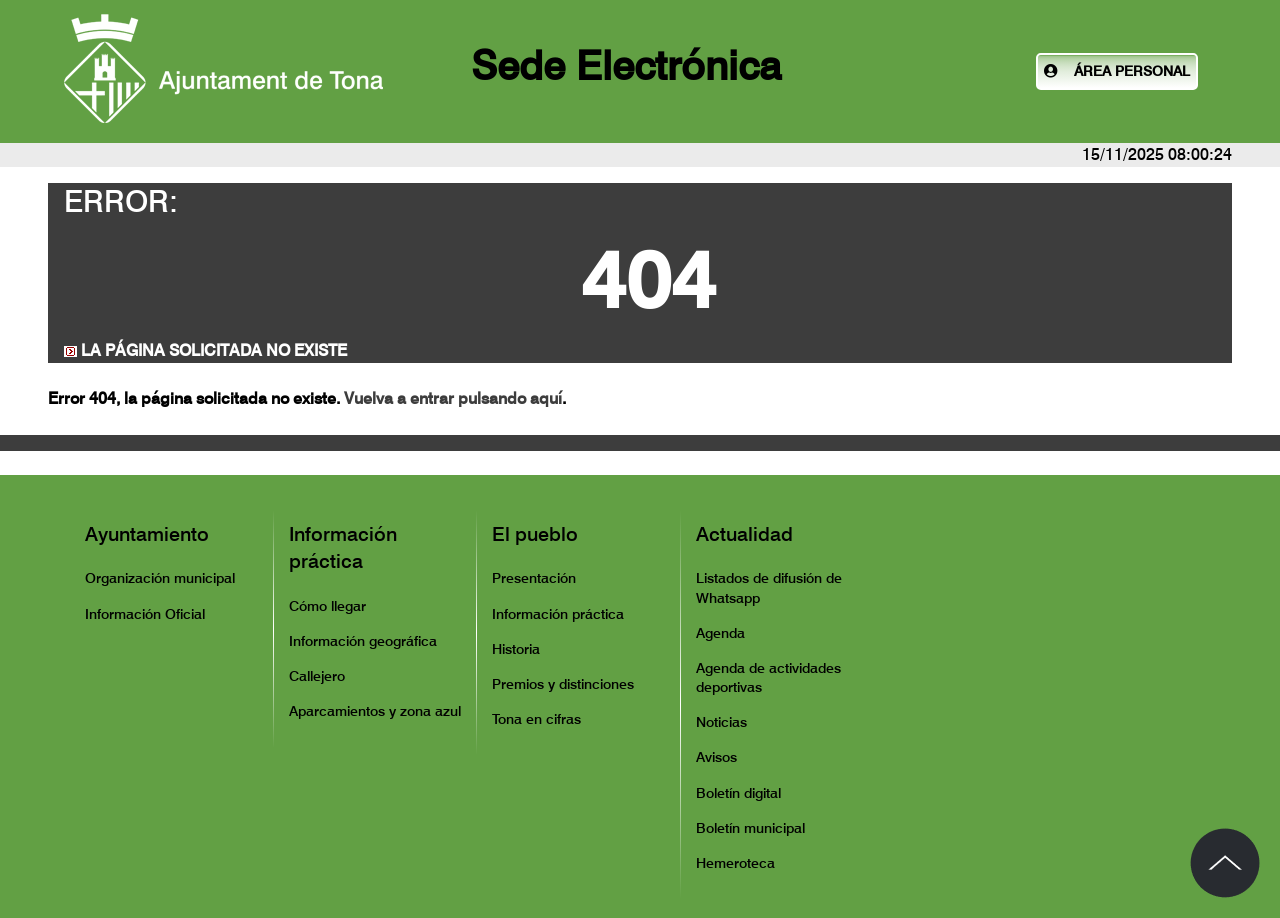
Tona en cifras (536, 719)
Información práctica (343, 548)
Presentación (534, 578)
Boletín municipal (750, 828)
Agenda (720, 633)
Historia (516, 649)
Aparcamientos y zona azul (375, 711)
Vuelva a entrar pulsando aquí (453, 398)
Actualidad (744, 534)
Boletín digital (738, 793)
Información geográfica (363, 641)
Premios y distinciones (563, 684)
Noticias (721, 722)
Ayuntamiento (147, 534)
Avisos (716, 757)
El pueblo (535, 534)
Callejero (317, 676)
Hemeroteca (735, 863)
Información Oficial (145, 614)
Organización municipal (160, 578)
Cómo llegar (327, 606)
